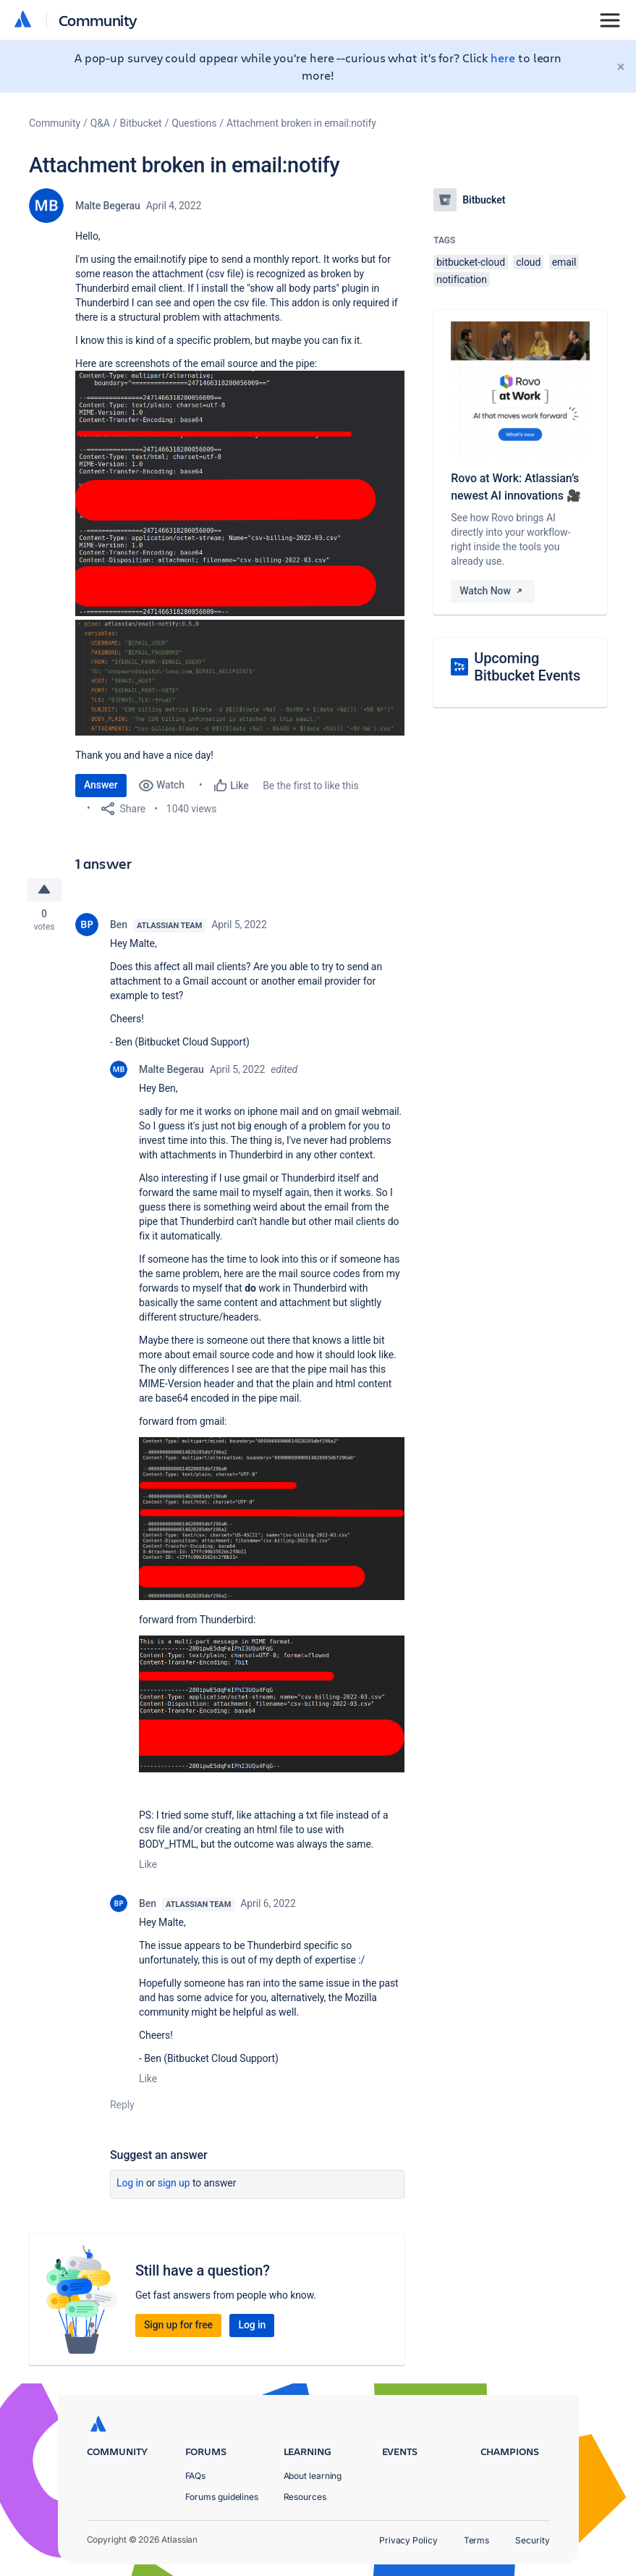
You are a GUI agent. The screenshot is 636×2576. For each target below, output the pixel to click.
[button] (239, 493)
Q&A (100, 123)
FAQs (195, 2475)
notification (461, 279)
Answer (101, 785)
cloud (528, 262)
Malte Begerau (107, 205)
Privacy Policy (408, 2540)
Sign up (174, 2183)
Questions (193, 123)
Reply (122, 2105)
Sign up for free (178, 2325)
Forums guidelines (222, 2496)
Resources (305, 2496)
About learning (313, 2475)
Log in (130, 2183)
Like (148, 1865)
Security (532, 2540)
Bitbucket (141, 123)
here (503, 57)
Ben (118, 924)
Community (98, 19)
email (564, 262)
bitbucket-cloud (470, 262)
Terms (477, 2540)
